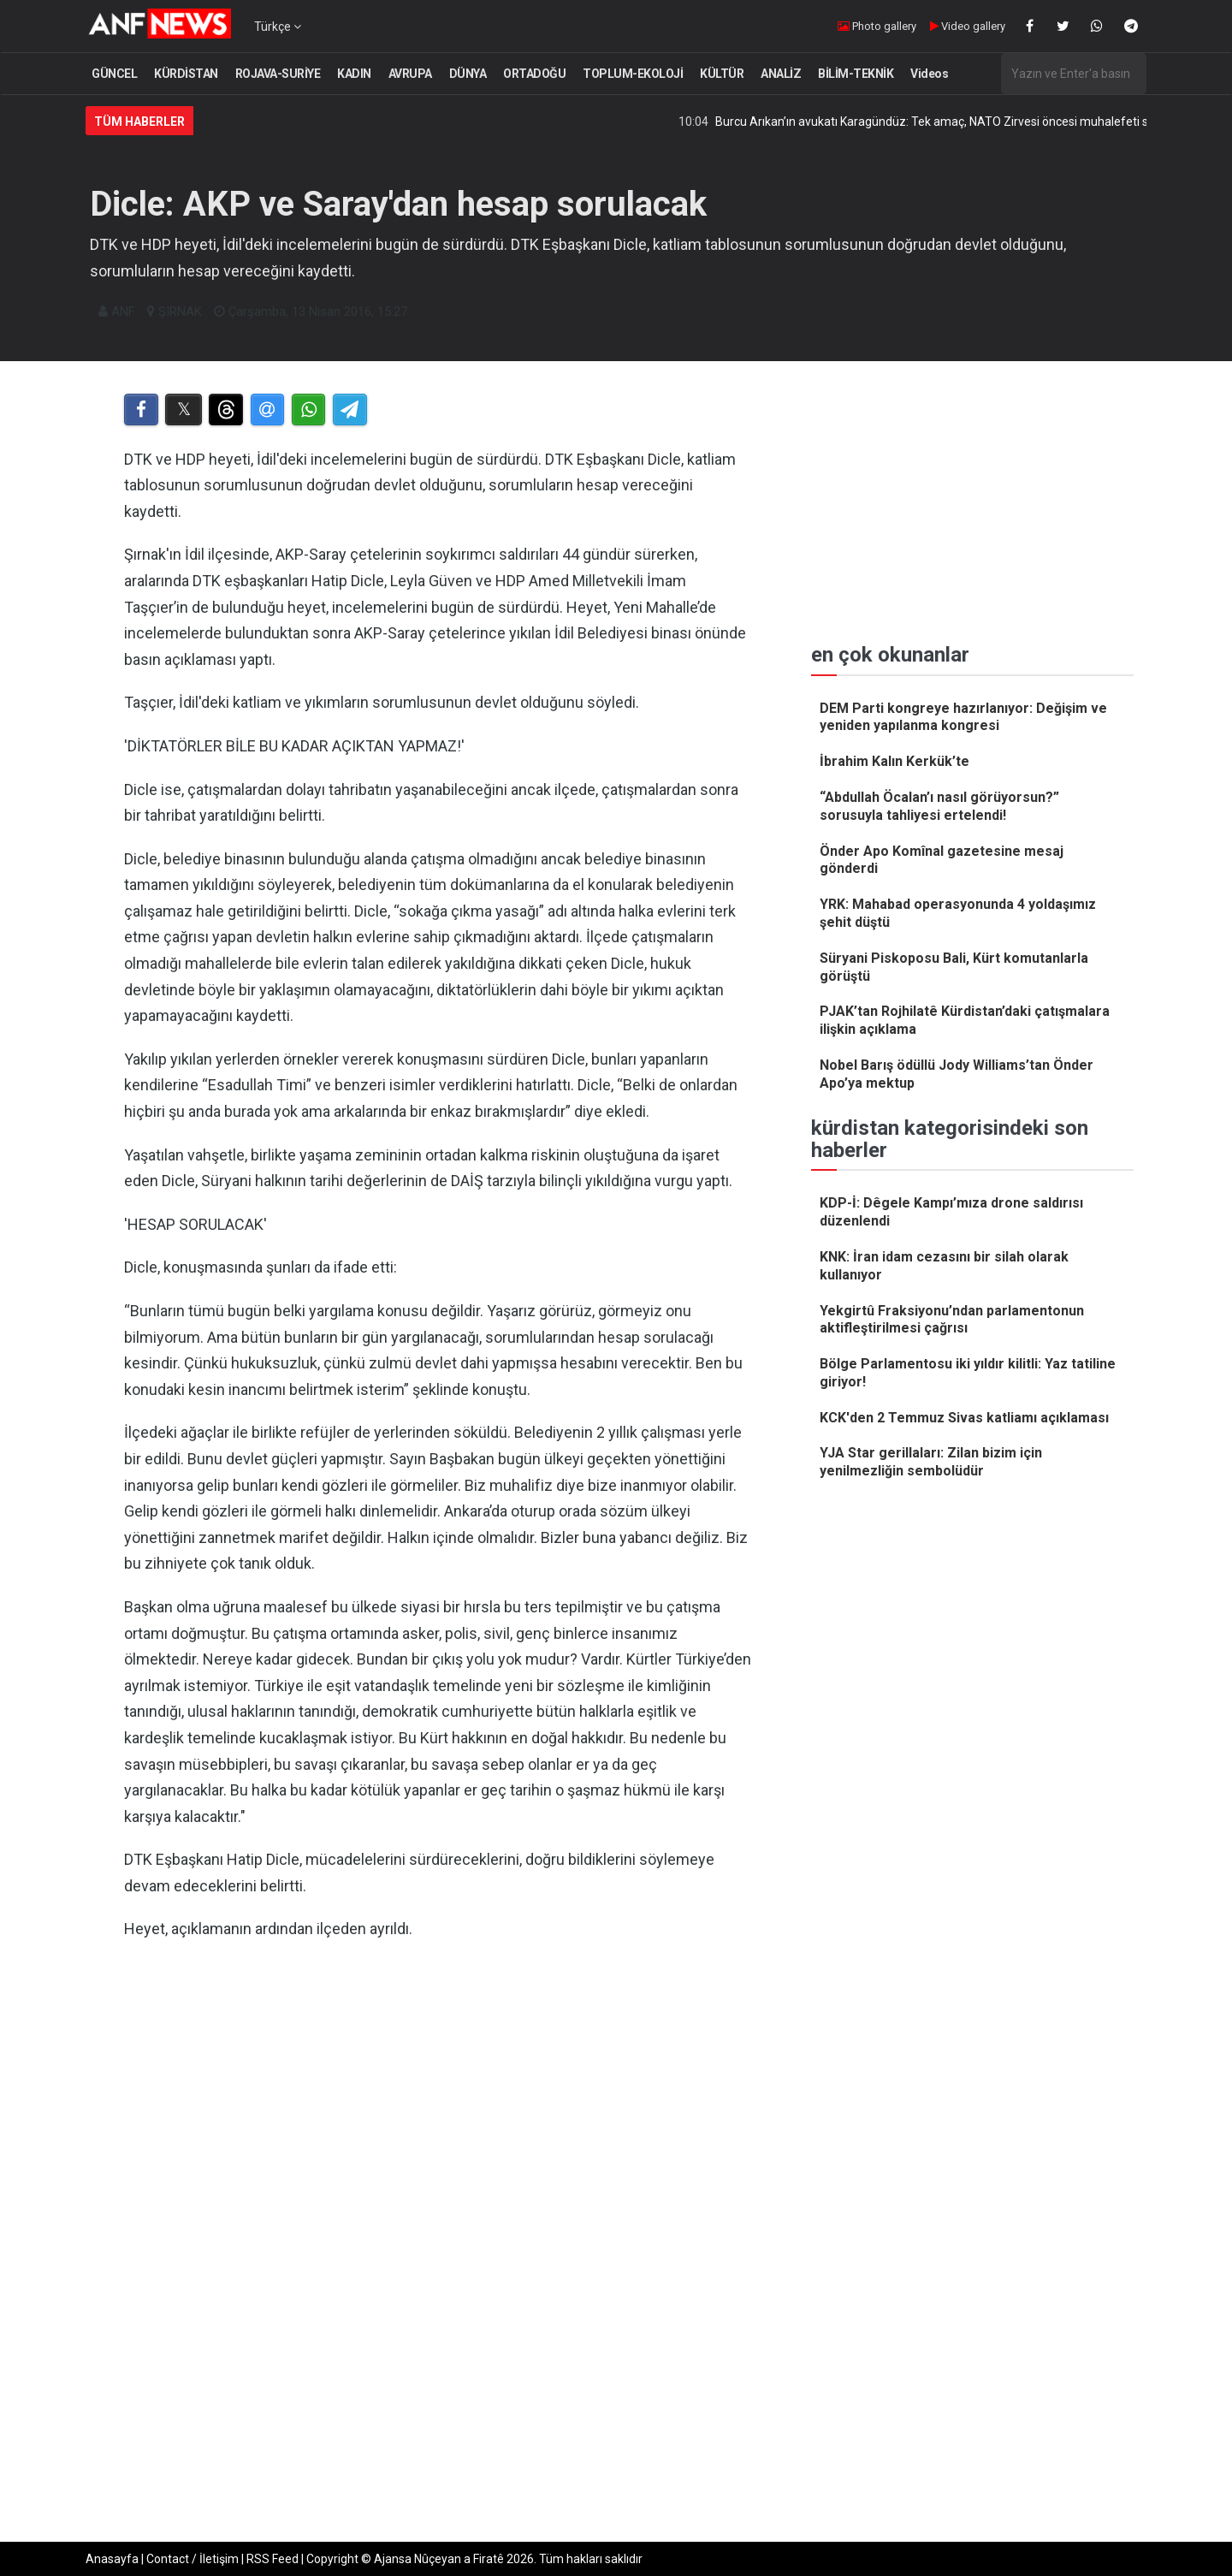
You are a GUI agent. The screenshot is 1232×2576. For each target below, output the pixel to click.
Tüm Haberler (139, 121)
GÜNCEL (114, 73)
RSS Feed (272, 2559)
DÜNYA (468, 73)
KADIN (354, 73)
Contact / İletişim (192, 2559)
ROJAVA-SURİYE (278, 73)
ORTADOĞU (534, 73)
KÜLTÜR (721, 73)
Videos (929, 73)
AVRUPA (410, 73)
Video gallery (967, 26)
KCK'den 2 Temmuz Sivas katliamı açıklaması (964, 1418)
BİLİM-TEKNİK (855, 73)
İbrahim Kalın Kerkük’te (894, 761)
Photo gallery (877, 26)
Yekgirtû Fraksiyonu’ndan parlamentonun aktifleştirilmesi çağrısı (952, 1320)
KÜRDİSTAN (186, 73)
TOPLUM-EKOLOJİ (633, 73)
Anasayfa (112, 2559)
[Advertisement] (437, 2131)
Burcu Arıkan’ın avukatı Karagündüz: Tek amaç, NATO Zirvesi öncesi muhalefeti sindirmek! (973, 121)
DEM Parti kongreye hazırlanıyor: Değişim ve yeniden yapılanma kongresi (963, 717)
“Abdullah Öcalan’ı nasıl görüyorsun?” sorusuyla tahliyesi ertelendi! (939, 806)
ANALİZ (781, 73)
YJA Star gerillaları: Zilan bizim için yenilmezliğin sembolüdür (931, 1462)
